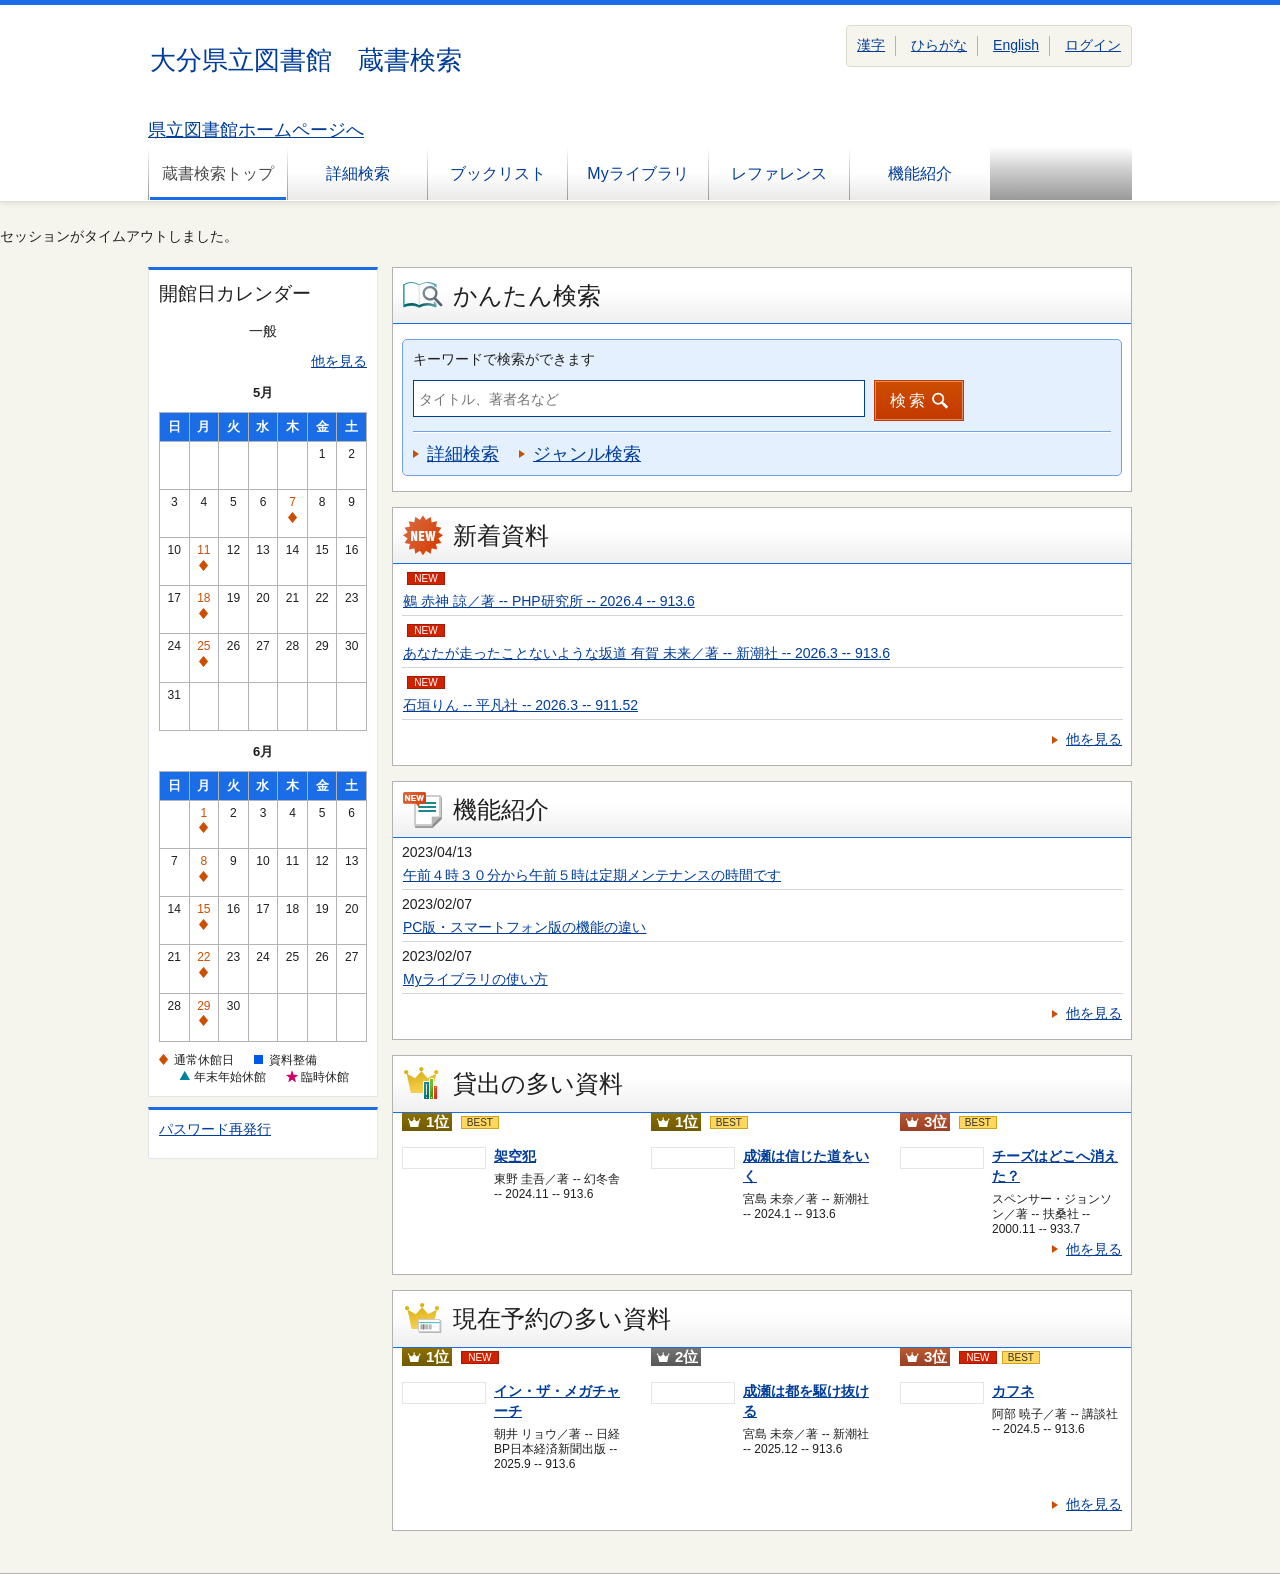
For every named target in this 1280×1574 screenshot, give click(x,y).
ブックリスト (498, 173)
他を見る (339, 361)
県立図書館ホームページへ (256, 130)
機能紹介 (920, 173)
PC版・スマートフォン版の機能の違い (524, 927)
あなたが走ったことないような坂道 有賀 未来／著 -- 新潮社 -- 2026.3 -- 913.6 (646, 653)
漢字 (871, 45)
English (1016, 45)
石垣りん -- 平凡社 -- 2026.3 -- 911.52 (520, 705)
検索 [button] (909, 400)
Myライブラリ (637, 173)
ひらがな (939, 45)
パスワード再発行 (215, 1129)
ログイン (1093, 45)
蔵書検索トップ (218, 173)
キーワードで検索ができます (504, 359)
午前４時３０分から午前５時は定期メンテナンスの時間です (592, 875)
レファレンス (779, 173)
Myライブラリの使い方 (475, 979)
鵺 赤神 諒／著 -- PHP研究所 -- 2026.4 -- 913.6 (549, 601)
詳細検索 (358, 173)
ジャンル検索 (587, 454)
